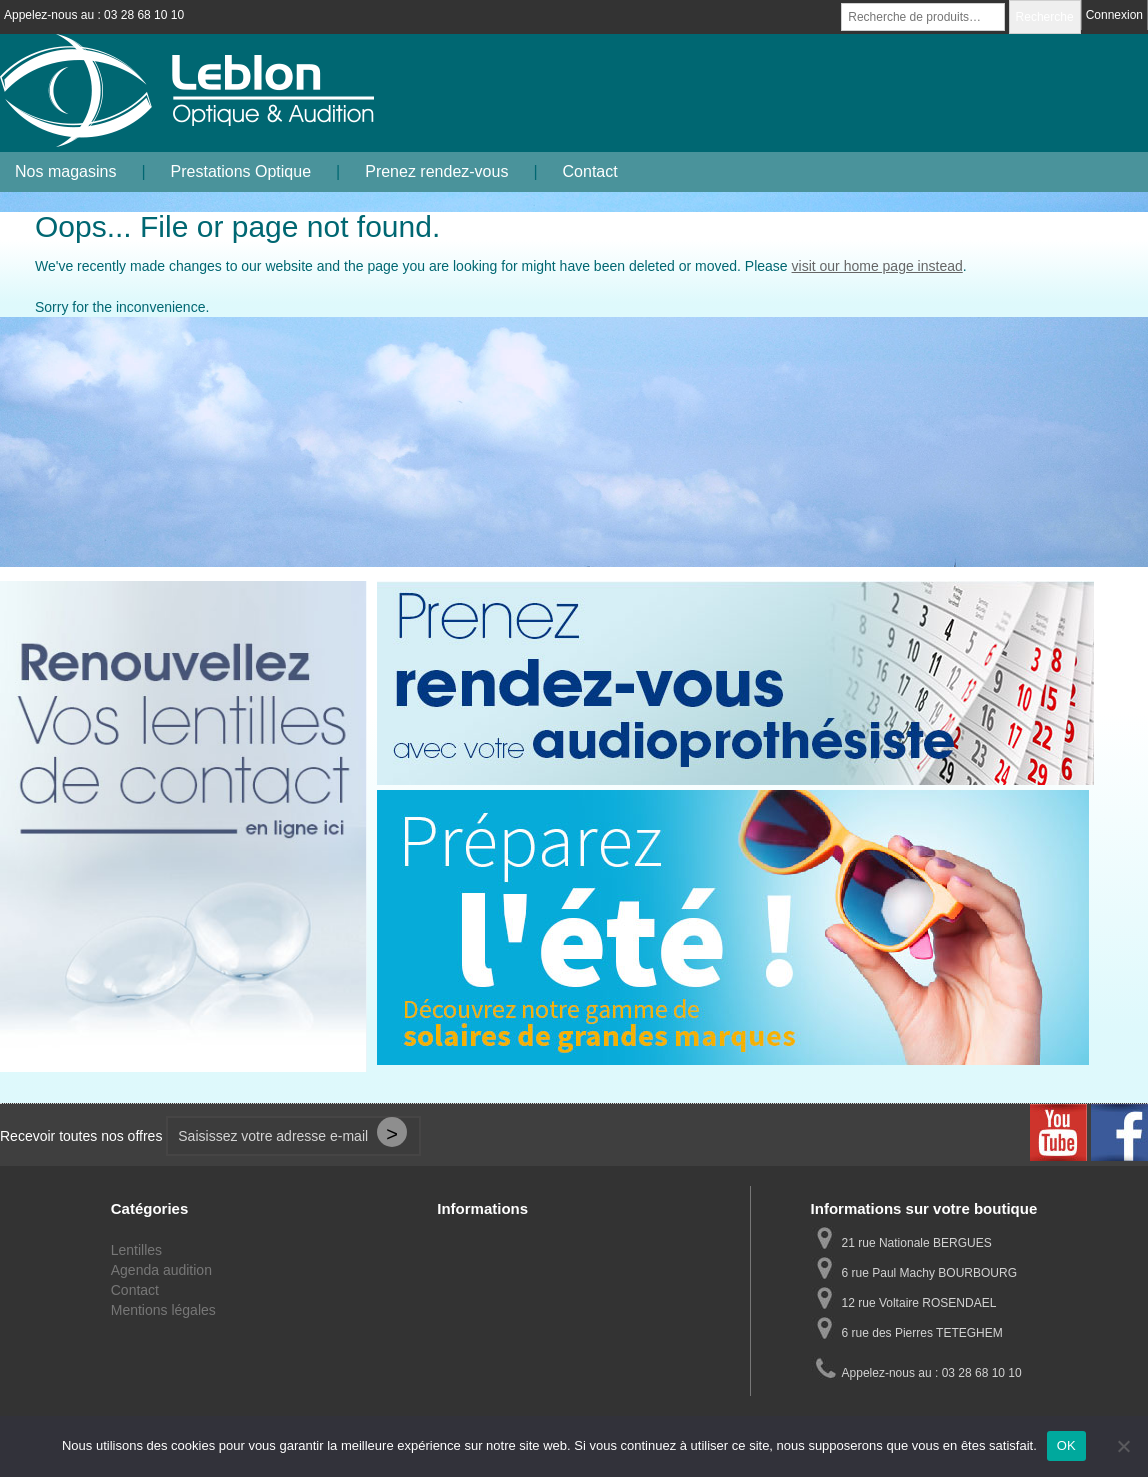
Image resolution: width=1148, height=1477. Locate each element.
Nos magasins (65, 171)
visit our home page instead (877, 266)
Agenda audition (161, 1270)
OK (1066, 1445)
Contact (590, 171)
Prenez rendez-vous (436, 171)
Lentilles (136, 1250)
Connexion (1114, 15)
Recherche (1045, 17)
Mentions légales (163, 1310)
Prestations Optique (241, 171)
